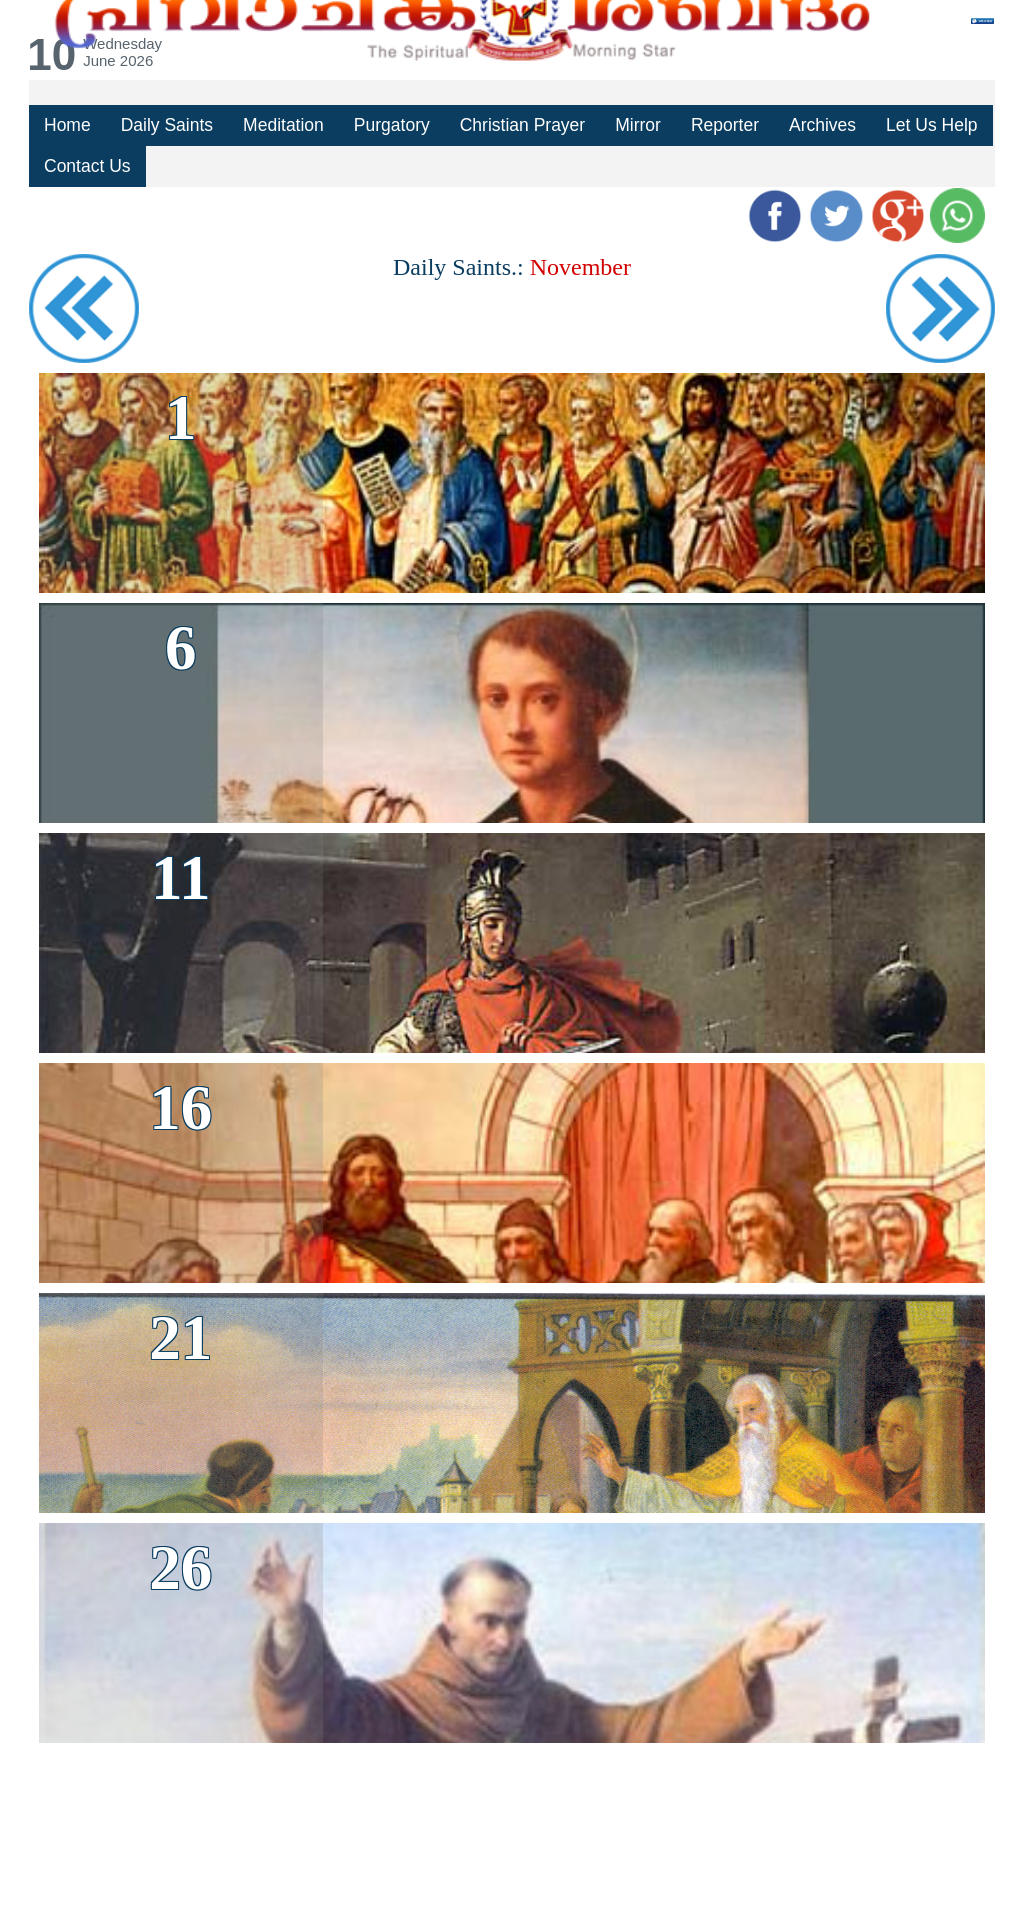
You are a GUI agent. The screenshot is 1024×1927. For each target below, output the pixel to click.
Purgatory (389, 125)
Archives (817, 125)
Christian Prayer (519, 125)
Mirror (633, 125)
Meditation (282, 125)
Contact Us (87, 165)
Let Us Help (925, 125)
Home (67, 125)
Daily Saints (166, 125)
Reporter (719, 125)
